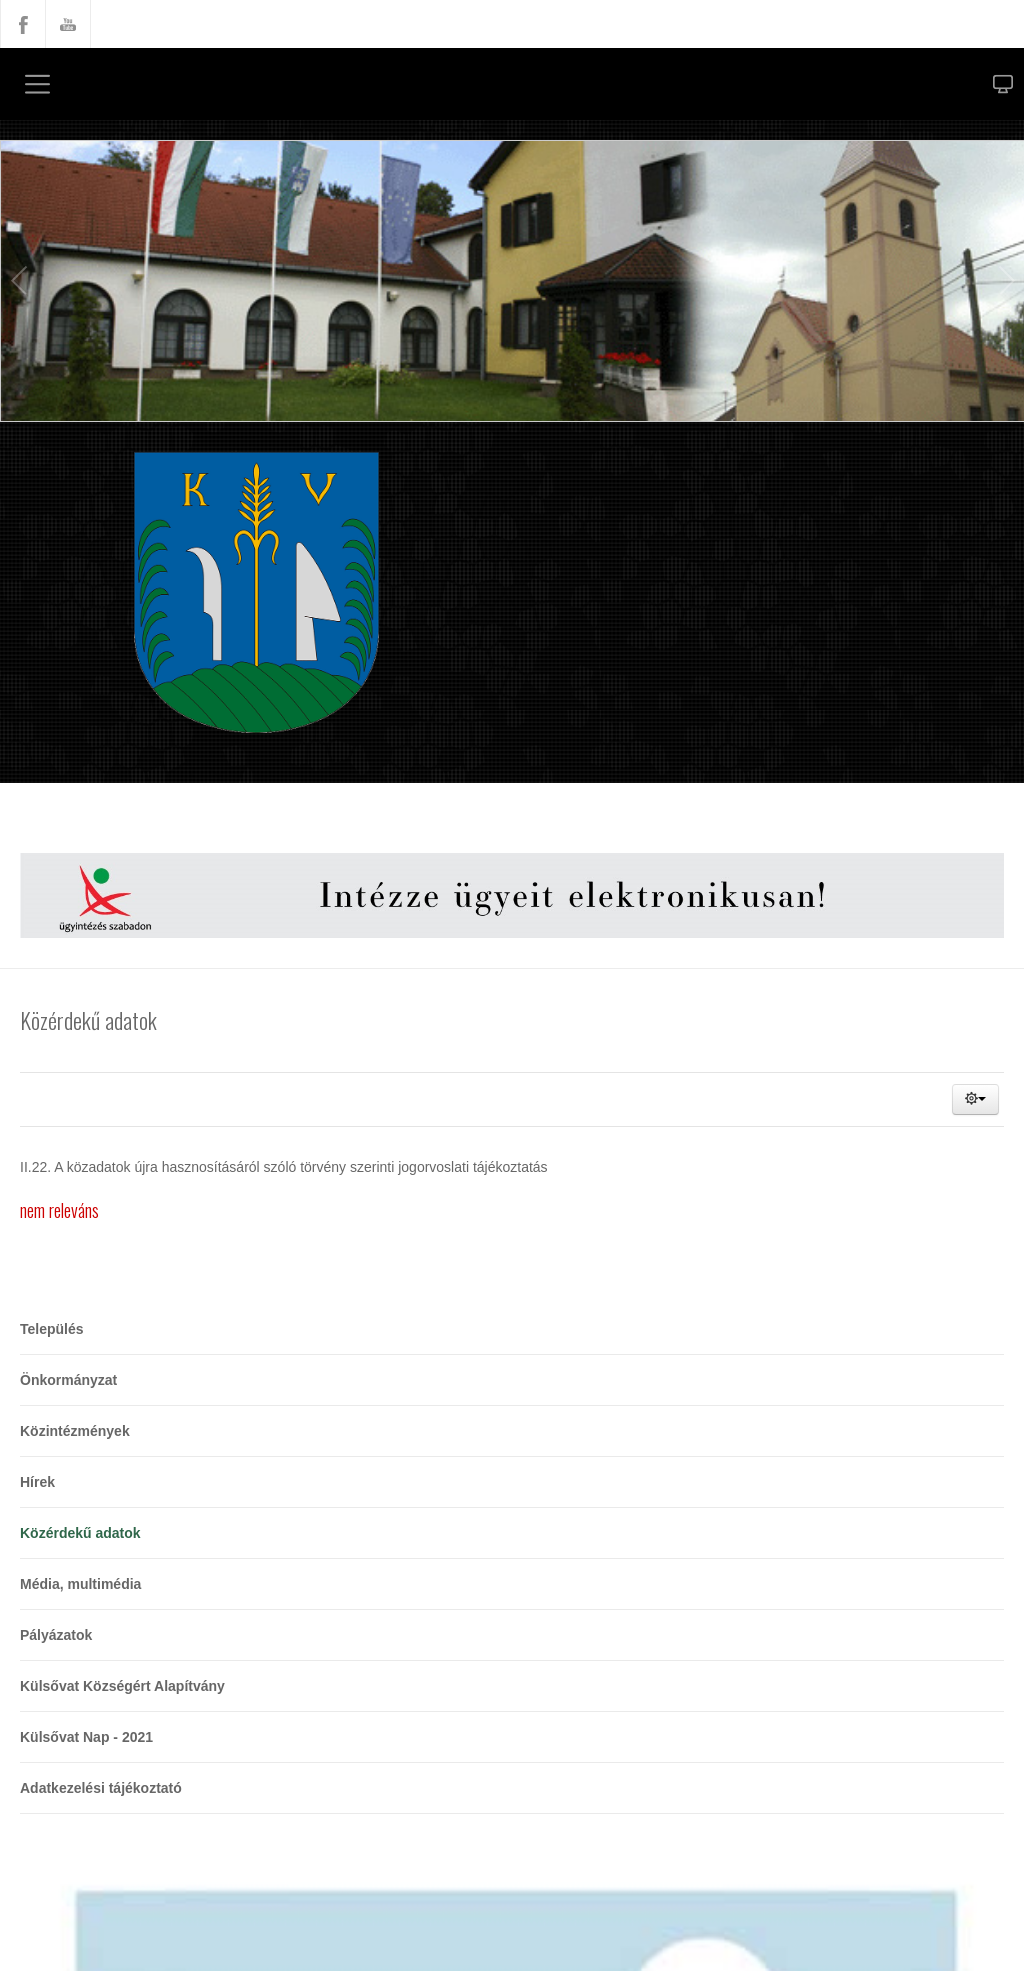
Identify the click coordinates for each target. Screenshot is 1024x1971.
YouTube (68, 24)
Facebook (23, 24)
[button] (975, 1099)
